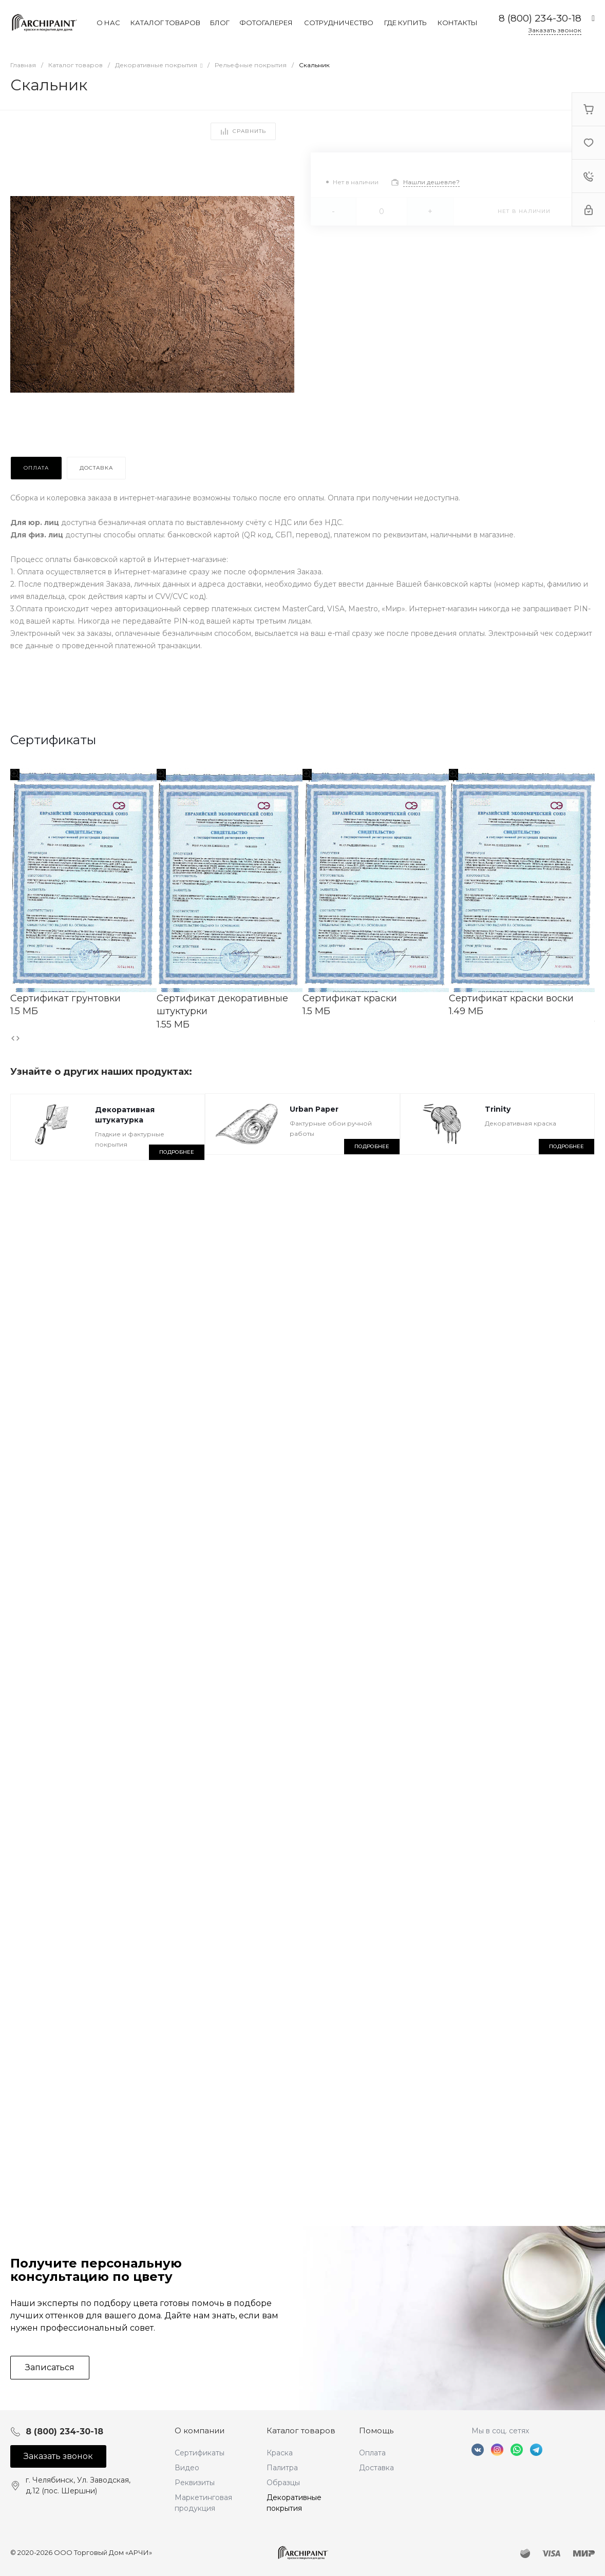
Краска (280, 2452)
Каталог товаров (301, 2430)
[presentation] (12, 1038)
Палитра (282, 2467)
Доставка (376, 2467)
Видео (187, 2467)
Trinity (498, 1109)
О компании (199, 2430)
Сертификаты (199, 2452)
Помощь (376, 2430)
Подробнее (176, 1152)
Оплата (372, 2452)
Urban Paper (314, 1109)
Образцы (283, 2482)
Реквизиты (195, 2482)
